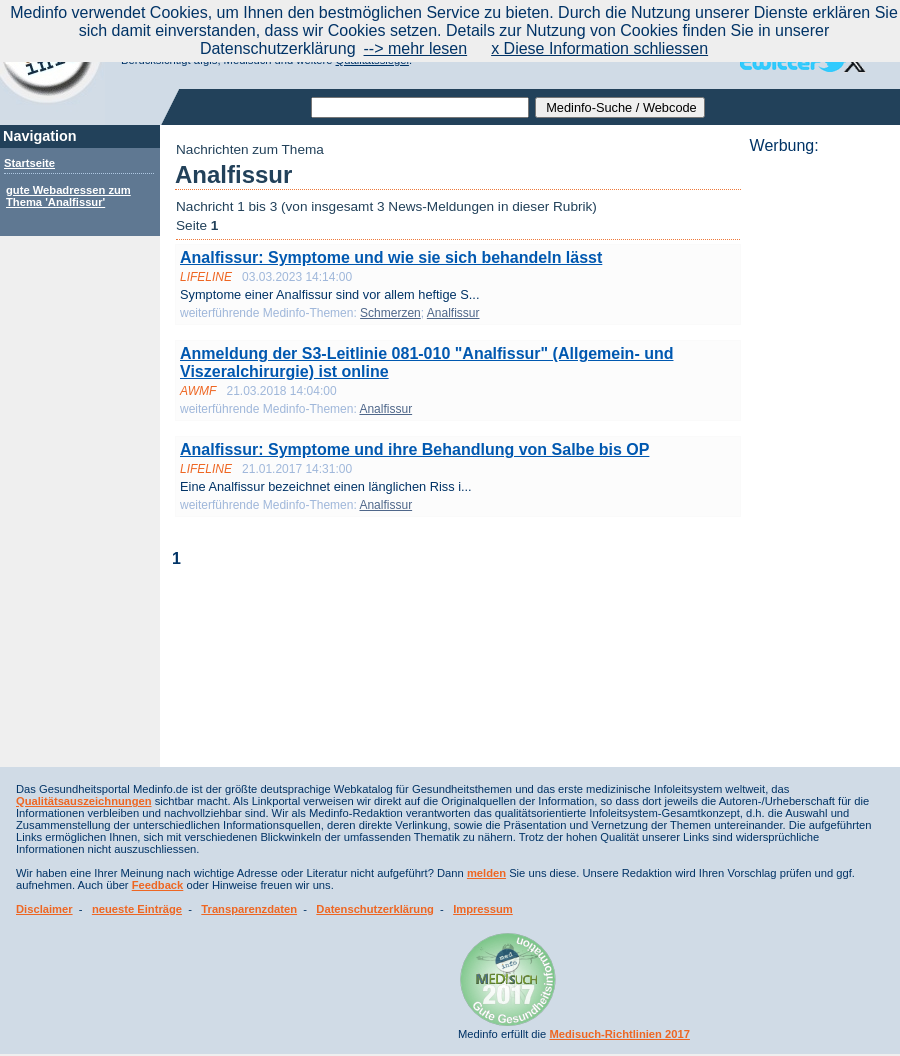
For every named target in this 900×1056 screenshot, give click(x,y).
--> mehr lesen (416, 48)
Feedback (158, 885)
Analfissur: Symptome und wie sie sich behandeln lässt (391, 257)
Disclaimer (44, 909)
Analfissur (453, 313)
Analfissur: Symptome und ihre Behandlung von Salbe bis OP (414, 449)
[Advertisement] (819, 455)
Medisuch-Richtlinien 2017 (619, 1034)
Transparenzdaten (249, 909)
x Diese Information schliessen (599, 48)
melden (486, 873)
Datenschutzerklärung (375, 909)
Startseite (29, 163)
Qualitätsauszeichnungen (84, 801)
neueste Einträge (137, 909)
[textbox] (420, 107)
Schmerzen (390, 313)
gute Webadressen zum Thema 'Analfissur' (68, 196)
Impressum (483, 909)
